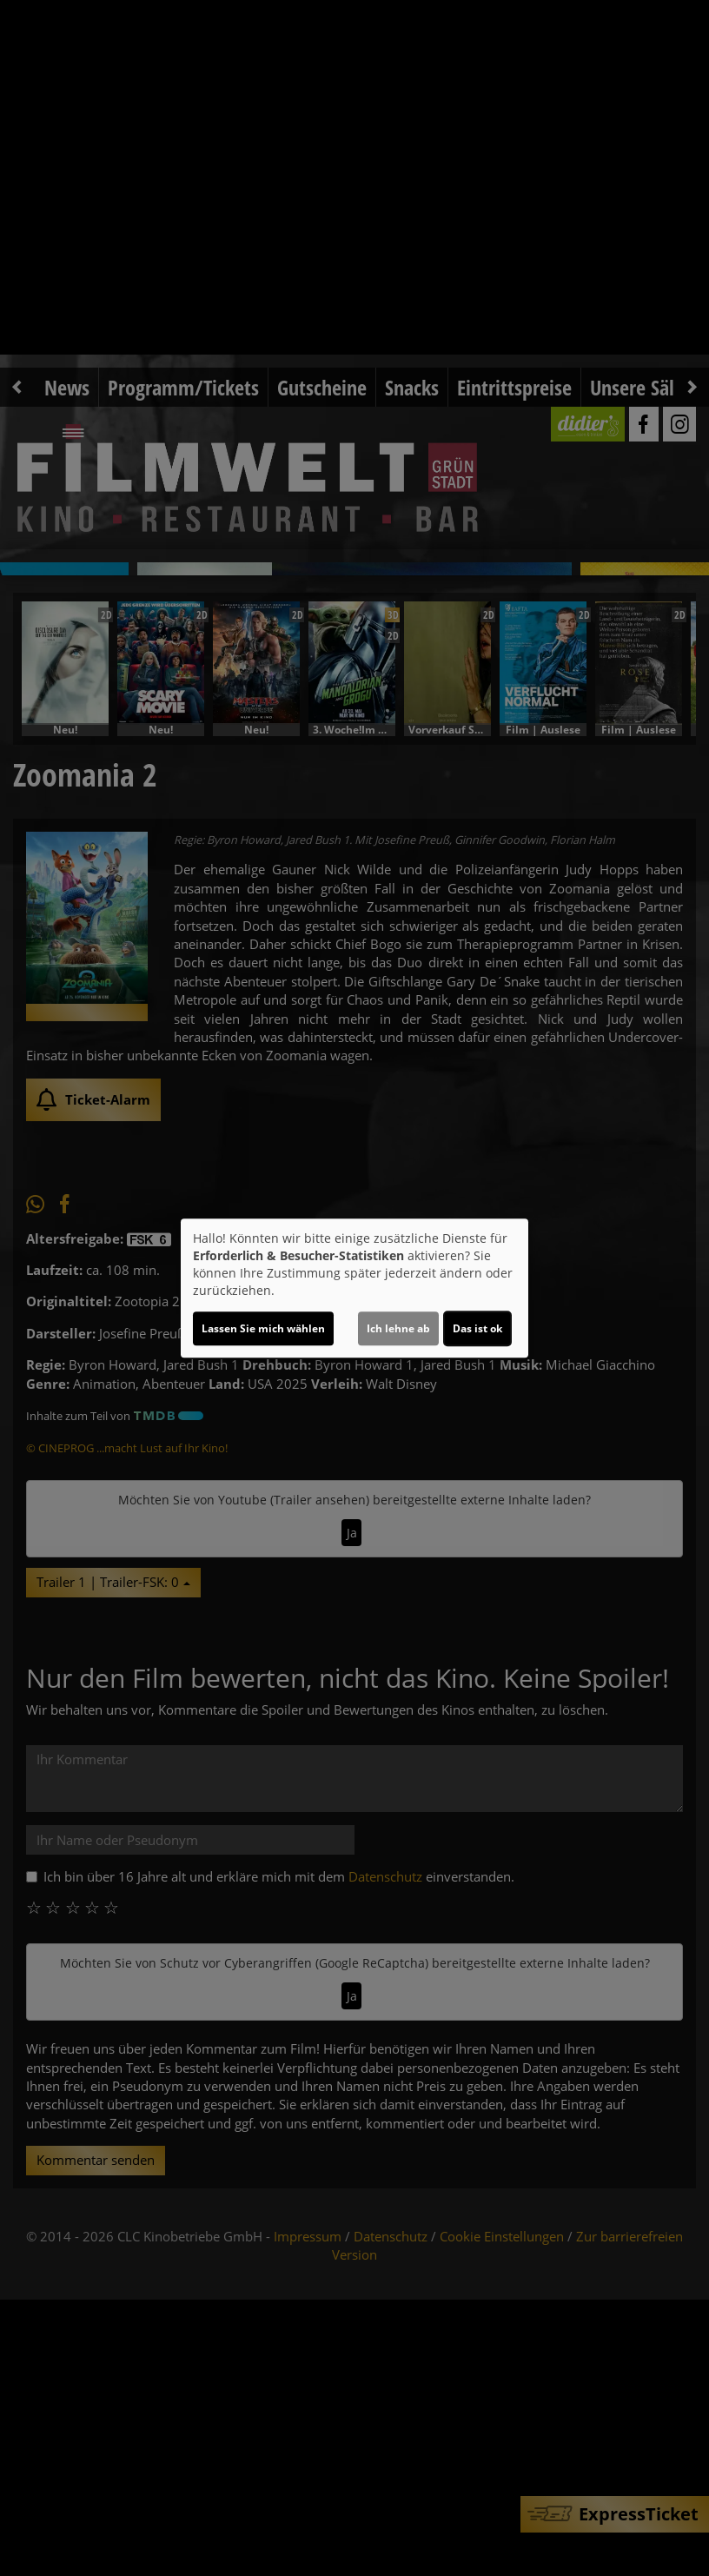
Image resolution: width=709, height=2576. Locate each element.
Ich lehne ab (398, 1328)
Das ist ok (477, 1328)
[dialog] (354, 1288)
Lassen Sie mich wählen (263, 1328)
